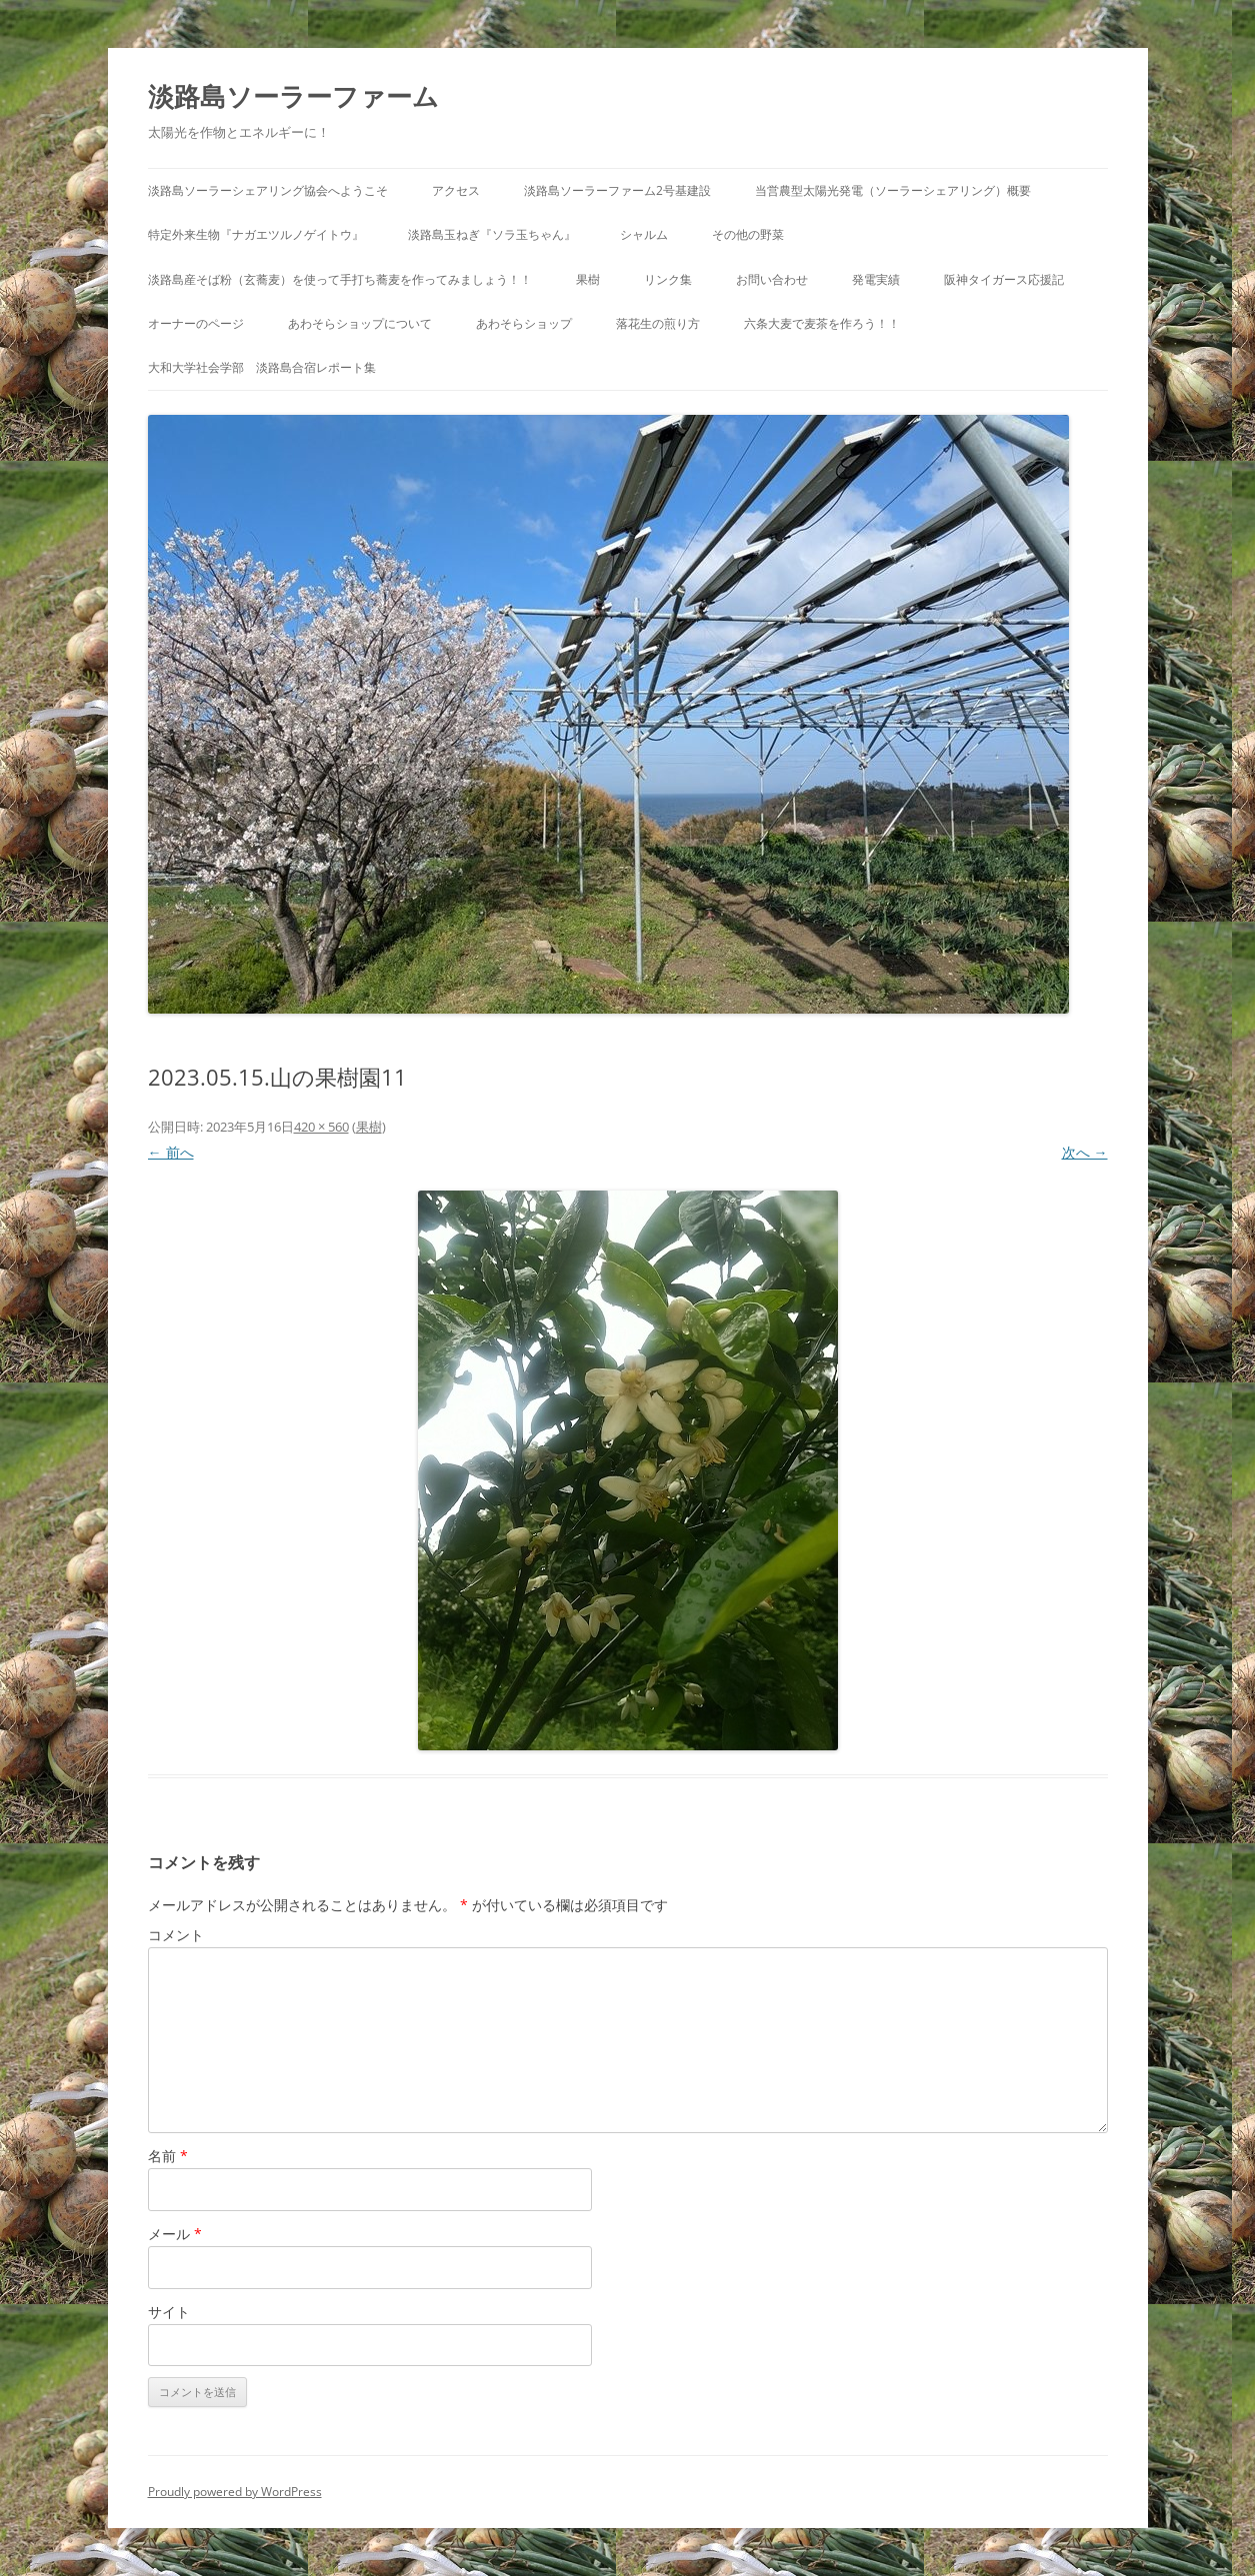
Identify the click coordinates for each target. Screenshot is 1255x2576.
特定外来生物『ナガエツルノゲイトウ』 (256, 234)
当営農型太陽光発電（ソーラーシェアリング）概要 (893, 190)
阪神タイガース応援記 (1004, 279)
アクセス (456, 190)
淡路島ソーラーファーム (293, 96)
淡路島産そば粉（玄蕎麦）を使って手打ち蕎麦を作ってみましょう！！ (340, 279)
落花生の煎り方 (658, 323)
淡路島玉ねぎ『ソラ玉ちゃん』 (492, 234)
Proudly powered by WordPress (235, 2491)
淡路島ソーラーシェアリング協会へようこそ (268, 190)
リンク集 (668, 279)
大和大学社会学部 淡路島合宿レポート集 (262, 367)
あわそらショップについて (360, 323)
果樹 (588, 279)
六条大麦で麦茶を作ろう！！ (822, 323)
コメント (176, 1934)
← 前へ (171, 1152)
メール (175, 2233)
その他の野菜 (748, 234)
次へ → (1085, 1152)
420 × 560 (321, 1127)
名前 (168, 2155)
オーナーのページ (196, 323)
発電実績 (876, 279)
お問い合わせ (772, 279)
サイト (169, 2311)
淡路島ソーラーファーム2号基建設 (617, 190)
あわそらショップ (524, 323)
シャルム (644, 234)
